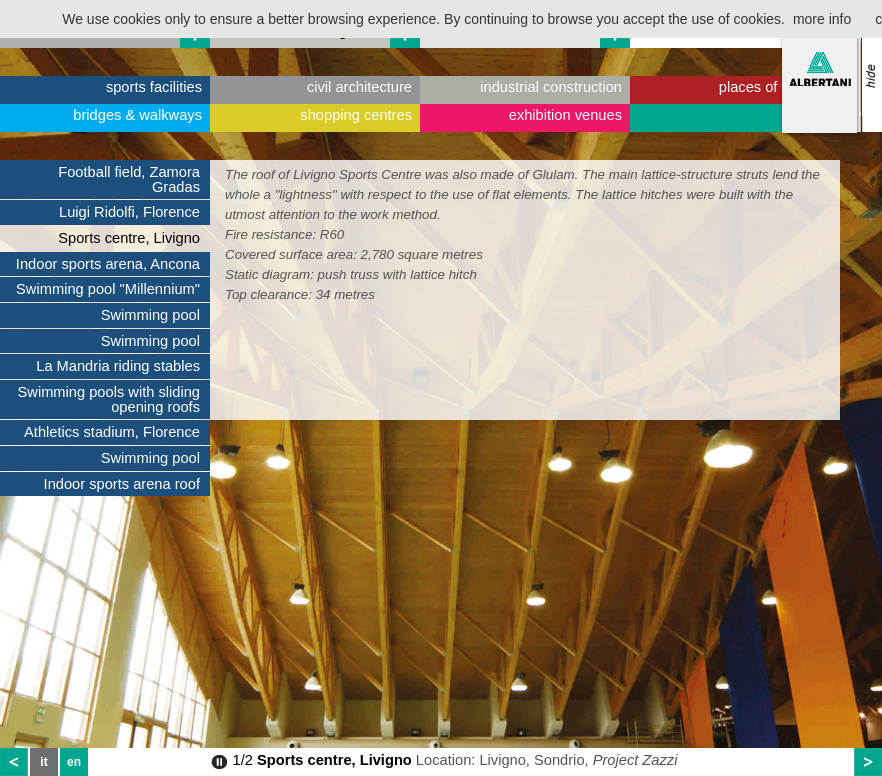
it (43, 762)
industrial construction (551, 87)
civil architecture (359, 87)
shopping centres (356, 115)
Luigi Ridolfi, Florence (129, 212)
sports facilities (154, 87)
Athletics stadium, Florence (112, 432)
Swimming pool (150, 315)
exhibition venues (565, 115)
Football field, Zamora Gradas (129, 179)
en (74, 762)
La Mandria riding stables (118, 366)
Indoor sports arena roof (122, 484)
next (868, 762)
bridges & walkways (137, 115)
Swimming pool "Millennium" (108, 289)
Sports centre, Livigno (129, 238)
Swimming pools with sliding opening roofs (109, 399)
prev (14, 762)
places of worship (775, 87)
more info (822, 19)
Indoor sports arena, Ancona (108, 264)
